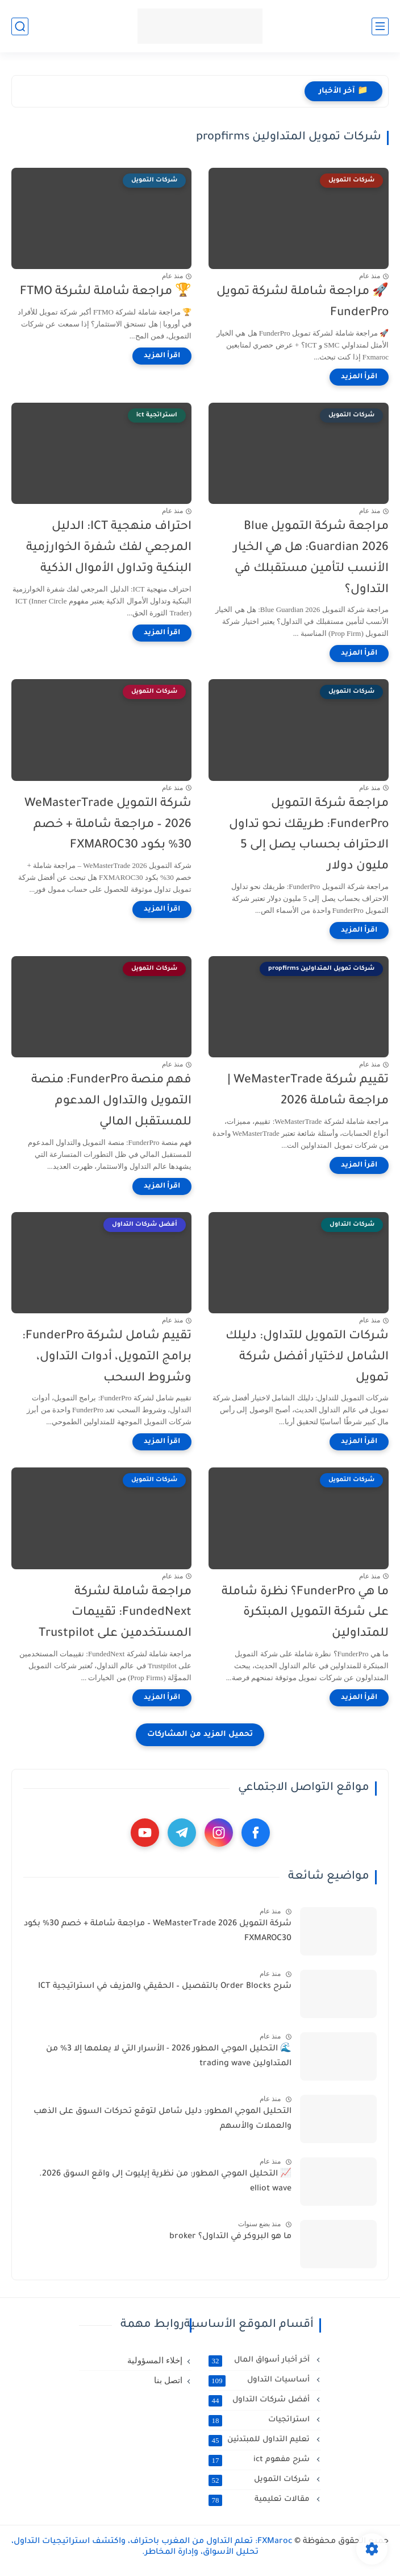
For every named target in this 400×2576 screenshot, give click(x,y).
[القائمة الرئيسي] (380, 26)
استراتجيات (260, 2420)
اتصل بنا (168, 2380)
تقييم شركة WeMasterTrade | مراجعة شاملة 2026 (308, 1091)
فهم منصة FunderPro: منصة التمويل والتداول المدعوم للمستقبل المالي (111, 1101)
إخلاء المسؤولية (154, 2360)
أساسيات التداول (260, 2380)
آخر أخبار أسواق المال (260, 2360)
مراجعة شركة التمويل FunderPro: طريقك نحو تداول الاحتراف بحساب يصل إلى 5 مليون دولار (309, 835)
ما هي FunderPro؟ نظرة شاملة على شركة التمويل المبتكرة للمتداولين (305, 1613)
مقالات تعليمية (260, 2500)
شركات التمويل (260, 2480)
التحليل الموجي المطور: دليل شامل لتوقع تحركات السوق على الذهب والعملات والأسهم (162, 2119)
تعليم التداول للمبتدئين (260, 2440)
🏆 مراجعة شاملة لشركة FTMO (105, 292)
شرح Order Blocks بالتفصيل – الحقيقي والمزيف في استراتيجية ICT (164, 1986)
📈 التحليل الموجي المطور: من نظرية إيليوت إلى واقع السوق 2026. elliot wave (165, 2182)
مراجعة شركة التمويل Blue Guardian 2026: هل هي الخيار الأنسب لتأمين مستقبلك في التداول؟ (311, 558)
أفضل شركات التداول (260, 2400)
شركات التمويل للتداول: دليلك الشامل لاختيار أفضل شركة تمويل (307, 1357)
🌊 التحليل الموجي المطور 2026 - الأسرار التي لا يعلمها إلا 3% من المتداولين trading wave (168, 2057)
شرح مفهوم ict (260, 2460)
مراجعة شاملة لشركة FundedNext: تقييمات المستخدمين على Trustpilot (115, 1613)
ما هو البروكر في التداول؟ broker (230, 2237)
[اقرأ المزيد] (359, 377)
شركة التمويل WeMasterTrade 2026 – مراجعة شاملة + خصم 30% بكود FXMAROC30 (107, 825)
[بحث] (19, 26)
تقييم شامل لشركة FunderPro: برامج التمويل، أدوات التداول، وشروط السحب (106, 1357)
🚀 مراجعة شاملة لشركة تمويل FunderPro (302, 303)
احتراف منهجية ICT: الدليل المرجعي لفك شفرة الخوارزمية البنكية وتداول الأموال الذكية (108, 548)
